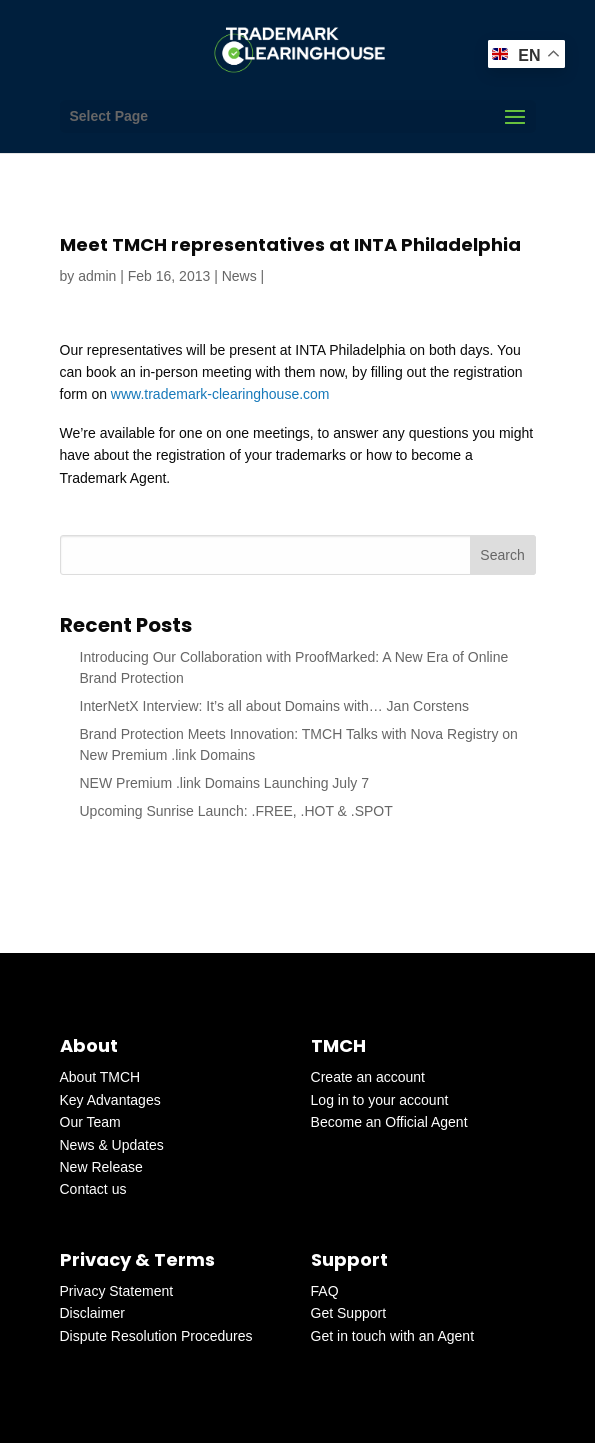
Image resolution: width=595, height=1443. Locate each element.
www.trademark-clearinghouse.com (220, 394)
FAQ (325, 1291)
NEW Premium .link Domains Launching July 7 (224, 783)
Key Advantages (110, 1100)
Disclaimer (92, 1313)
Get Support (349, 1313)
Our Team (90, 1122)
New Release (101, 1167)
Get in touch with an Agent (392, 1336)
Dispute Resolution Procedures (156, 1336)
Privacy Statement (117, 1291)
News (239, 276)
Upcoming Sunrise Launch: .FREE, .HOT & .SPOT (236, 811)
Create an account (368, 1077)
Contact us (93, 1189)
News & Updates (112, 1145)
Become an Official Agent (389, 1122)
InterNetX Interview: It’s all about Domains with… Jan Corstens (275, 706)
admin (97, 276)
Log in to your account (380, 1100)
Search (502, 555)
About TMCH (100, 1077)
